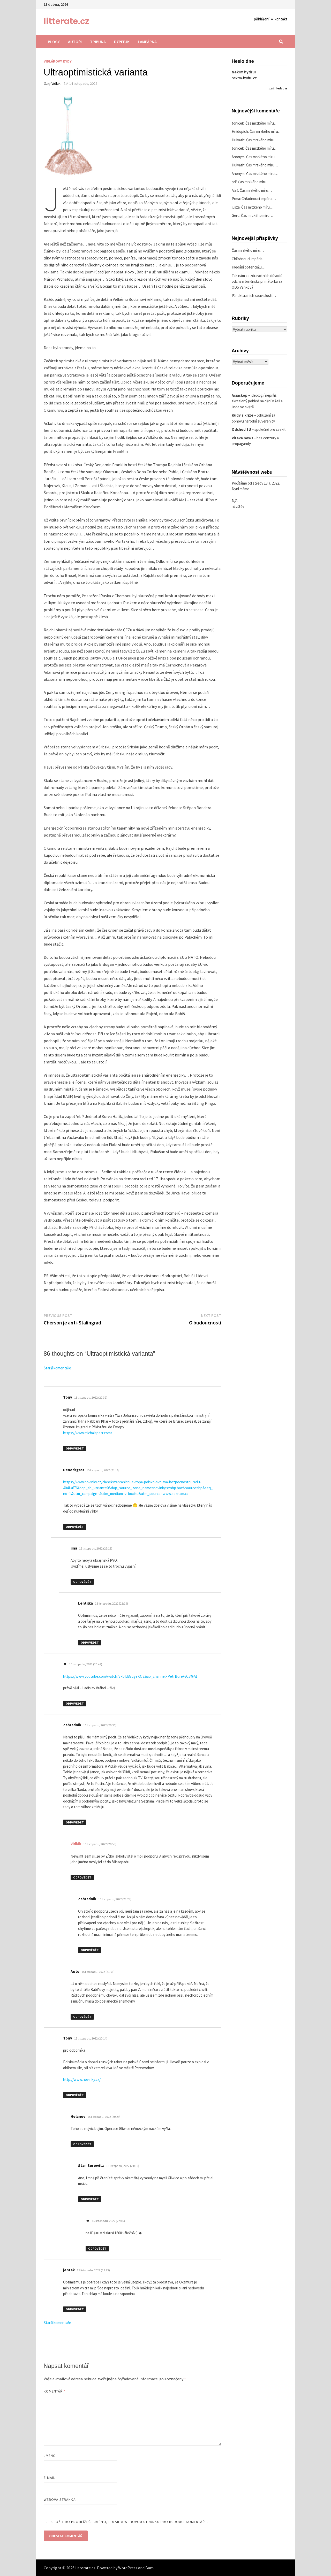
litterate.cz (66, 21)
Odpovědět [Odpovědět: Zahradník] (75, 1822)
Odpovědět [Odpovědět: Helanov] (82, 2144)
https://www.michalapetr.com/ (87, 1432)
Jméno (50, 2455)
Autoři (75, 41)
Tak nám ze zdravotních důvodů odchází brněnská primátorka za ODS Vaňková (257, 281)
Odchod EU (241, 429)
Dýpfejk (122, 41)
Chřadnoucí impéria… (259, 198)
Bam (149, 2567)
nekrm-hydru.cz (244, 77)
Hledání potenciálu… (248, 267)
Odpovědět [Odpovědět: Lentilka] (90, 1642)
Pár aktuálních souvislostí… (254, 295)
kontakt (281, 19)
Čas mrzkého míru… (261, 123)
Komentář (55, 2391)
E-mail (49, 2477)
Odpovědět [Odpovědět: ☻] (75, 1703)
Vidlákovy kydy (58, 61)
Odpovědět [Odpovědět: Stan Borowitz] (90, 2199)
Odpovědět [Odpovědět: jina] (82, 1582)
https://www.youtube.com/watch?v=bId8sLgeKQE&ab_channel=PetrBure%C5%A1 (130, 1676)
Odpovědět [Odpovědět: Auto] (82, 2017)
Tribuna (98, 41)
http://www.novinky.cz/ (82, 2079)
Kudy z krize (242, 415)
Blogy (54, 41)
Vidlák (56, 83)
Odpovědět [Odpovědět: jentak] (75, 2309)
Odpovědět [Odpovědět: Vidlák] (82, 1877)
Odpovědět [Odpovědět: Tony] (75, 1448)
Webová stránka (60, 2499)
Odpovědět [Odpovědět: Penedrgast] (75, 1527)
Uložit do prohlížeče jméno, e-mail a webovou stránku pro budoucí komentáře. (129, 2521)
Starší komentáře (57, 1368)
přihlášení (261, 19)
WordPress (127, 2567)
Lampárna (147, 41)
